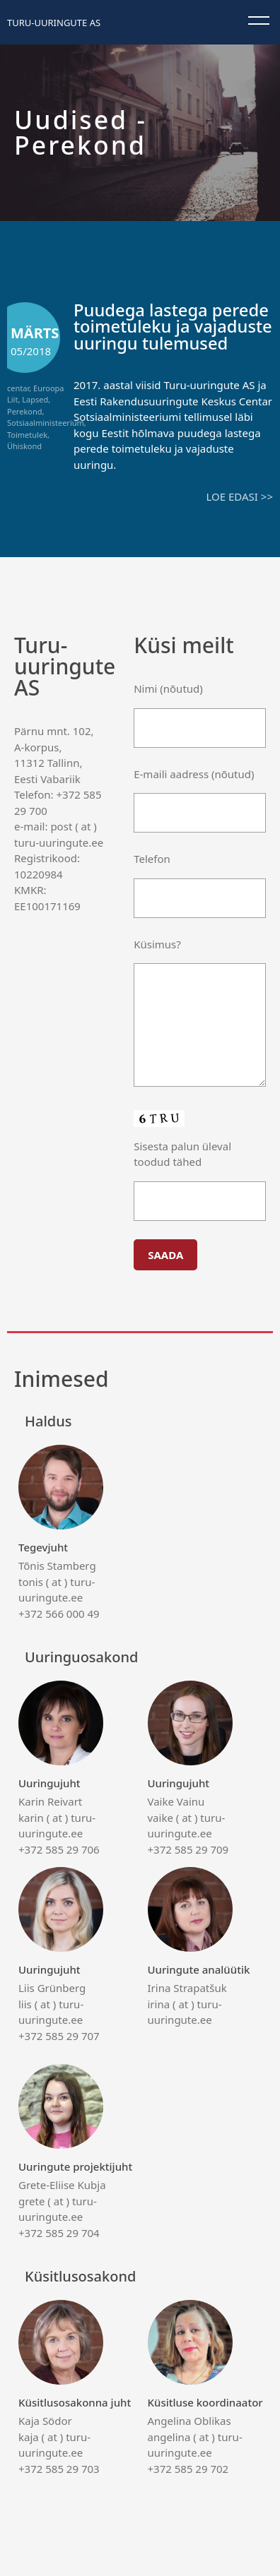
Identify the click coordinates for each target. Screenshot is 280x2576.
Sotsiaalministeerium (45, 422)
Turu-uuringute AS (53, 22)
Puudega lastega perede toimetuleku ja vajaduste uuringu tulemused (173, 327)
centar (18, 388)
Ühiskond (24, 446)
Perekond (24, 411)
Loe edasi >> (239, 496)
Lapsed (35, 399)
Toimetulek (27, 434)
